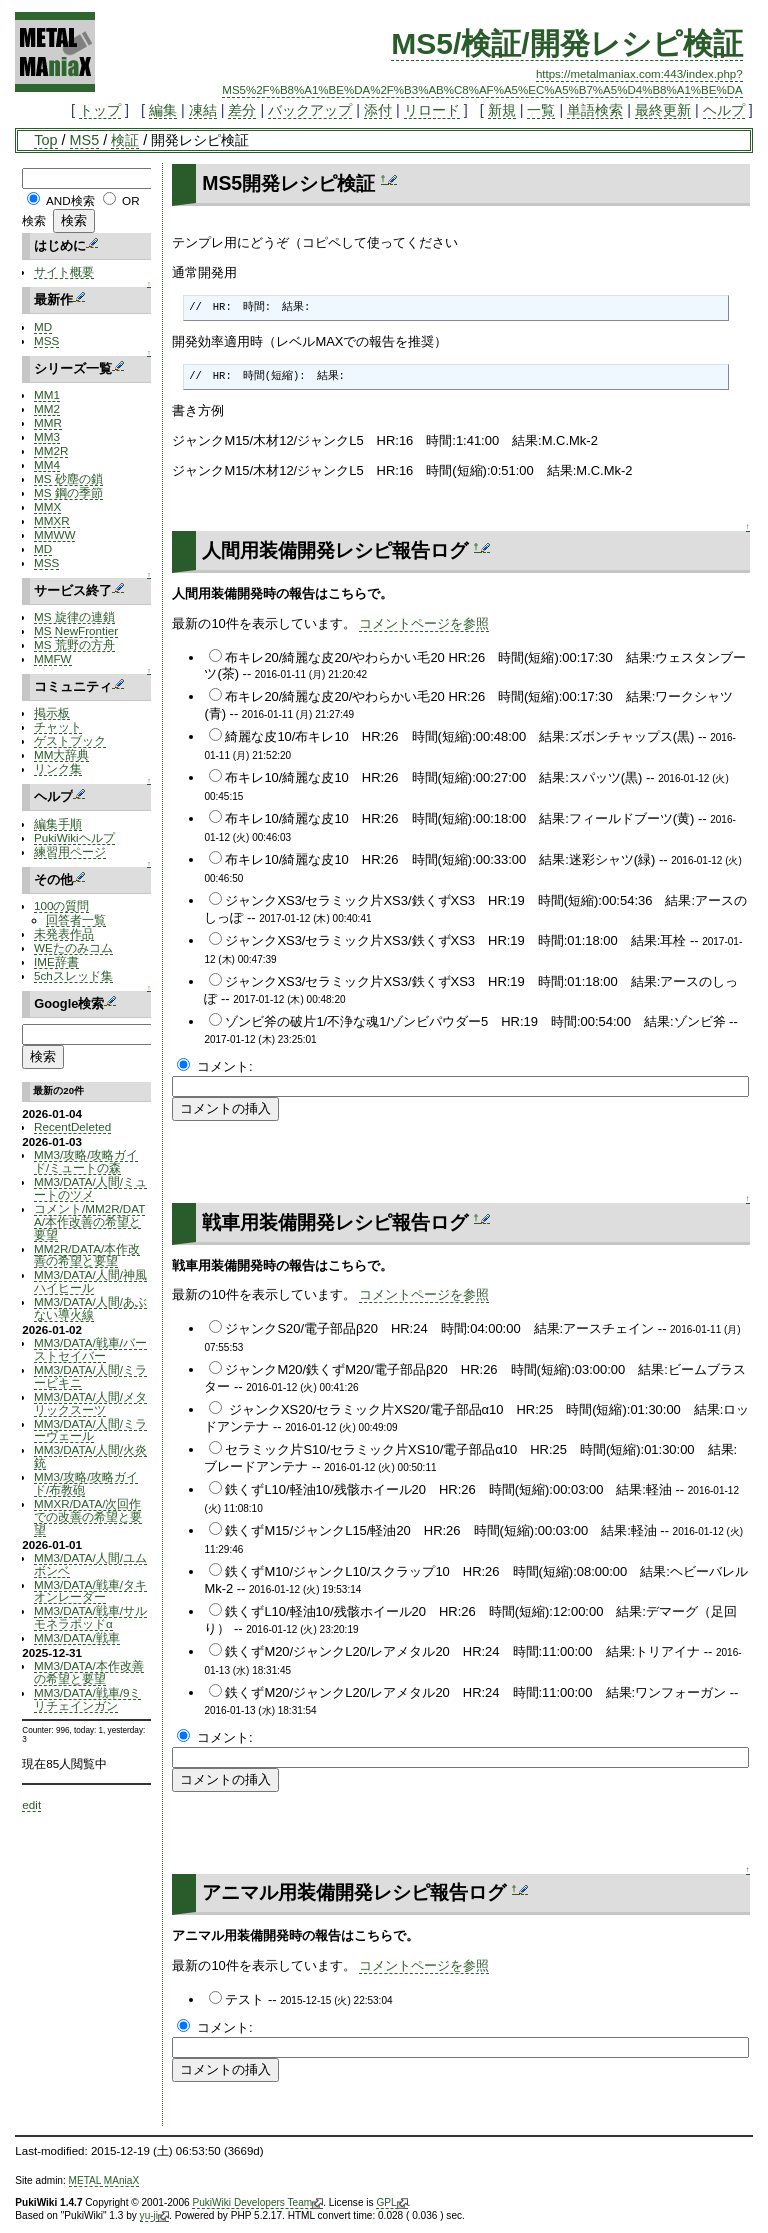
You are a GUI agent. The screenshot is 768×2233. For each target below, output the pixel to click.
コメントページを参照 (424, 623)
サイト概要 (64, 271)
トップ (100, 110)
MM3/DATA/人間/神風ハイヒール (90, 1281)
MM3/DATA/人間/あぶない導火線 (90, 1308)
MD (43, 326)
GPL (391, 2203)
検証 (125, 140)
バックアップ (310, 110)
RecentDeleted (72, 1126)
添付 (378, 110)
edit (31, 1804)
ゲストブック (70, 740)
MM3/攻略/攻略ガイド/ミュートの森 (86, 1161)
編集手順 (58, 823)
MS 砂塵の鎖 (68, 478)
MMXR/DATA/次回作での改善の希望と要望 (88, 1516)
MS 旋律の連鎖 (74, 616)
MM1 (47, 394)
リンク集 (58, 768)
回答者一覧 (76, 919)
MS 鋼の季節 (68, 492)
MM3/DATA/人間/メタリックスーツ (90, 1403)
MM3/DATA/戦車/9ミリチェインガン (87, 1699)
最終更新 (663, 110)
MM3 (47, 436)
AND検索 (70, 200)
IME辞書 (56, 961)
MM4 (47, 464)
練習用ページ (70, 851)
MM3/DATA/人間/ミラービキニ (90, 1376)
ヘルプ (724, 110)
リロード (432, 110)
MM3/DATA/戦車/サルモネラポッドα (90, 1617)
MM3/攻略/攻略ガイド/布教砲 (86, 1483)
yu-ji (154, 2216)
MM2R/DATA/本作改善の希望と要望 (87, 1255)
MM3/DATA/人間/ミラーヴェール (90, 1430)
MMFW (53, 658)
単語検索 (595, 110)
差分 (242, 110)
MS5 (85, 140)
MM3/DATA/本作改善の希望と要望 (89, 1672)
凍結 (203, 110)
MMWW (54, 534)
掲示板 (52, 712)
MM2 (47, 408)
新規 (502, 110)
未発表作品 (64, 933)
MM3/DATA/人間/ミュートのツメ (90, 1188)
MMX (47, 506)
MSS (46, 340)
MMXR (52, 520)
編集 (163, 110)
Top (45, 140)
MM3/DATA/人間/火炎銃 (90, 1456)
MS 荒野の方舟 (74, 644)
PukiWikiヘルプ (74, 837)
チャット (58, 726)
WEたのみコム (73, 947)
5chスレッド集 (73, 975)
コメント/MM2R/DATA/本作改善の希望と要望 (89, 1221)
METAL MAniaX (104, 2180)
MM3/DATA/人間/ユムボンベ (90, 1564)
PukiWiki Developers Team (257, 2203)
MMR (48, 422)
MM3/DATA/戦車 (77, 1637)
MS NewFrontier (76, 630)
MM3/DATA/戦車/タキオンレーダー (90, 1591)
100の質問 (61, 905)
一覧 (541, 110)
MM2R (51, 450)
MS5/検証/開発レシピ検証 (566, 43)
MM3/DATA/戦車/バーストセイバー (90, 1349)
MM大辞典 (61, 754)
